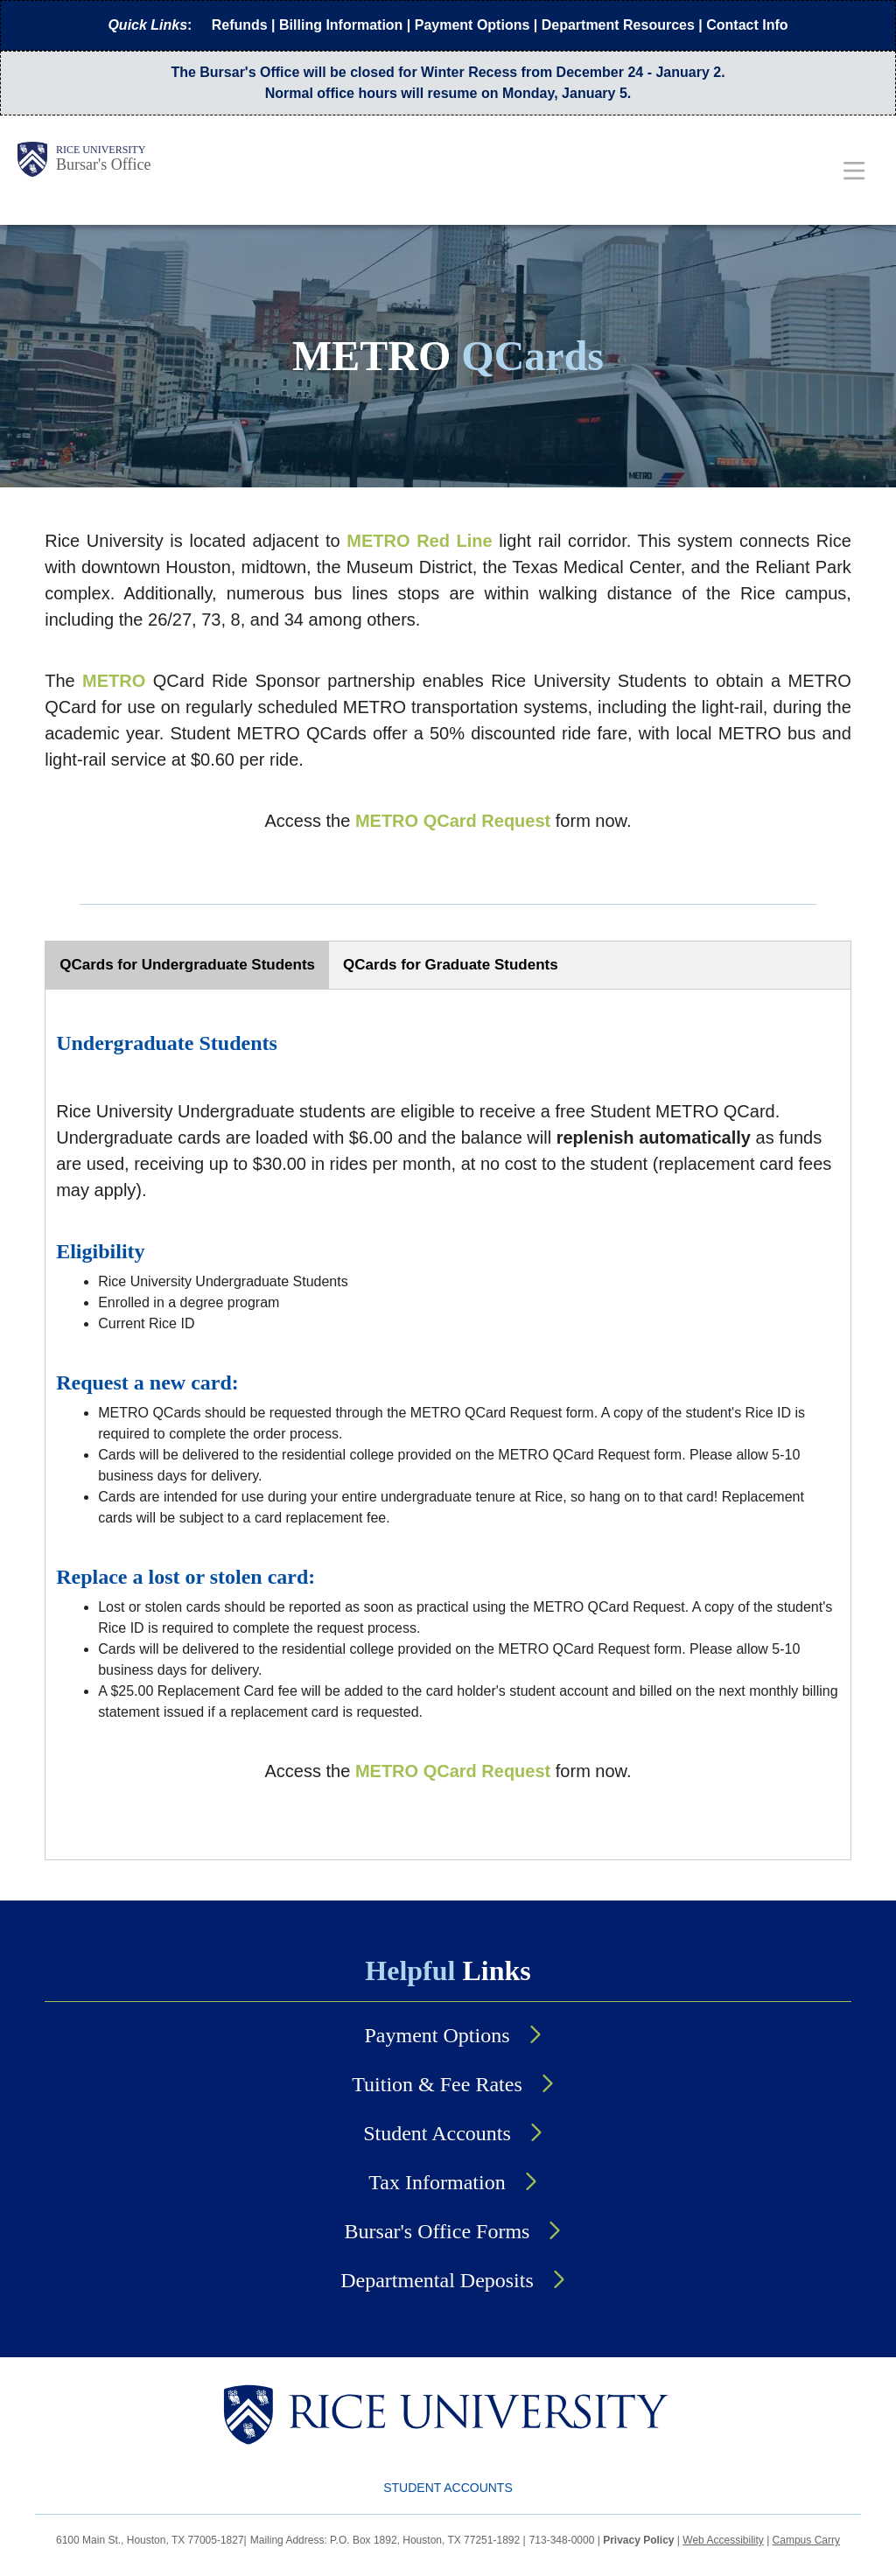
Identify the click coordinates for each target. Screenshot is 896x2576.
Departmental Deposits (437, 2280)
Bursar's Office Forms (437, 2231)
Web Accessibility (722, 2540)
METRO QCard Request (452, 820)
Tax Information (436, 2182)
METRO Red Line (419, 540)
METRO (113, 680)
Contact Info (747, 25)
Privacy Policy (638, 2540)
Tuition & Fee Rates (437, 2084)
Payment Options (472, 25)
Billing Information (340, 25)
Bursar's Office (103, 164)
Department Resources (618, 25)
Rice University (100, 149)
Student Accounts (437, 2133)
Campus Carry (806, 2540)
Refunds (240, 25)
